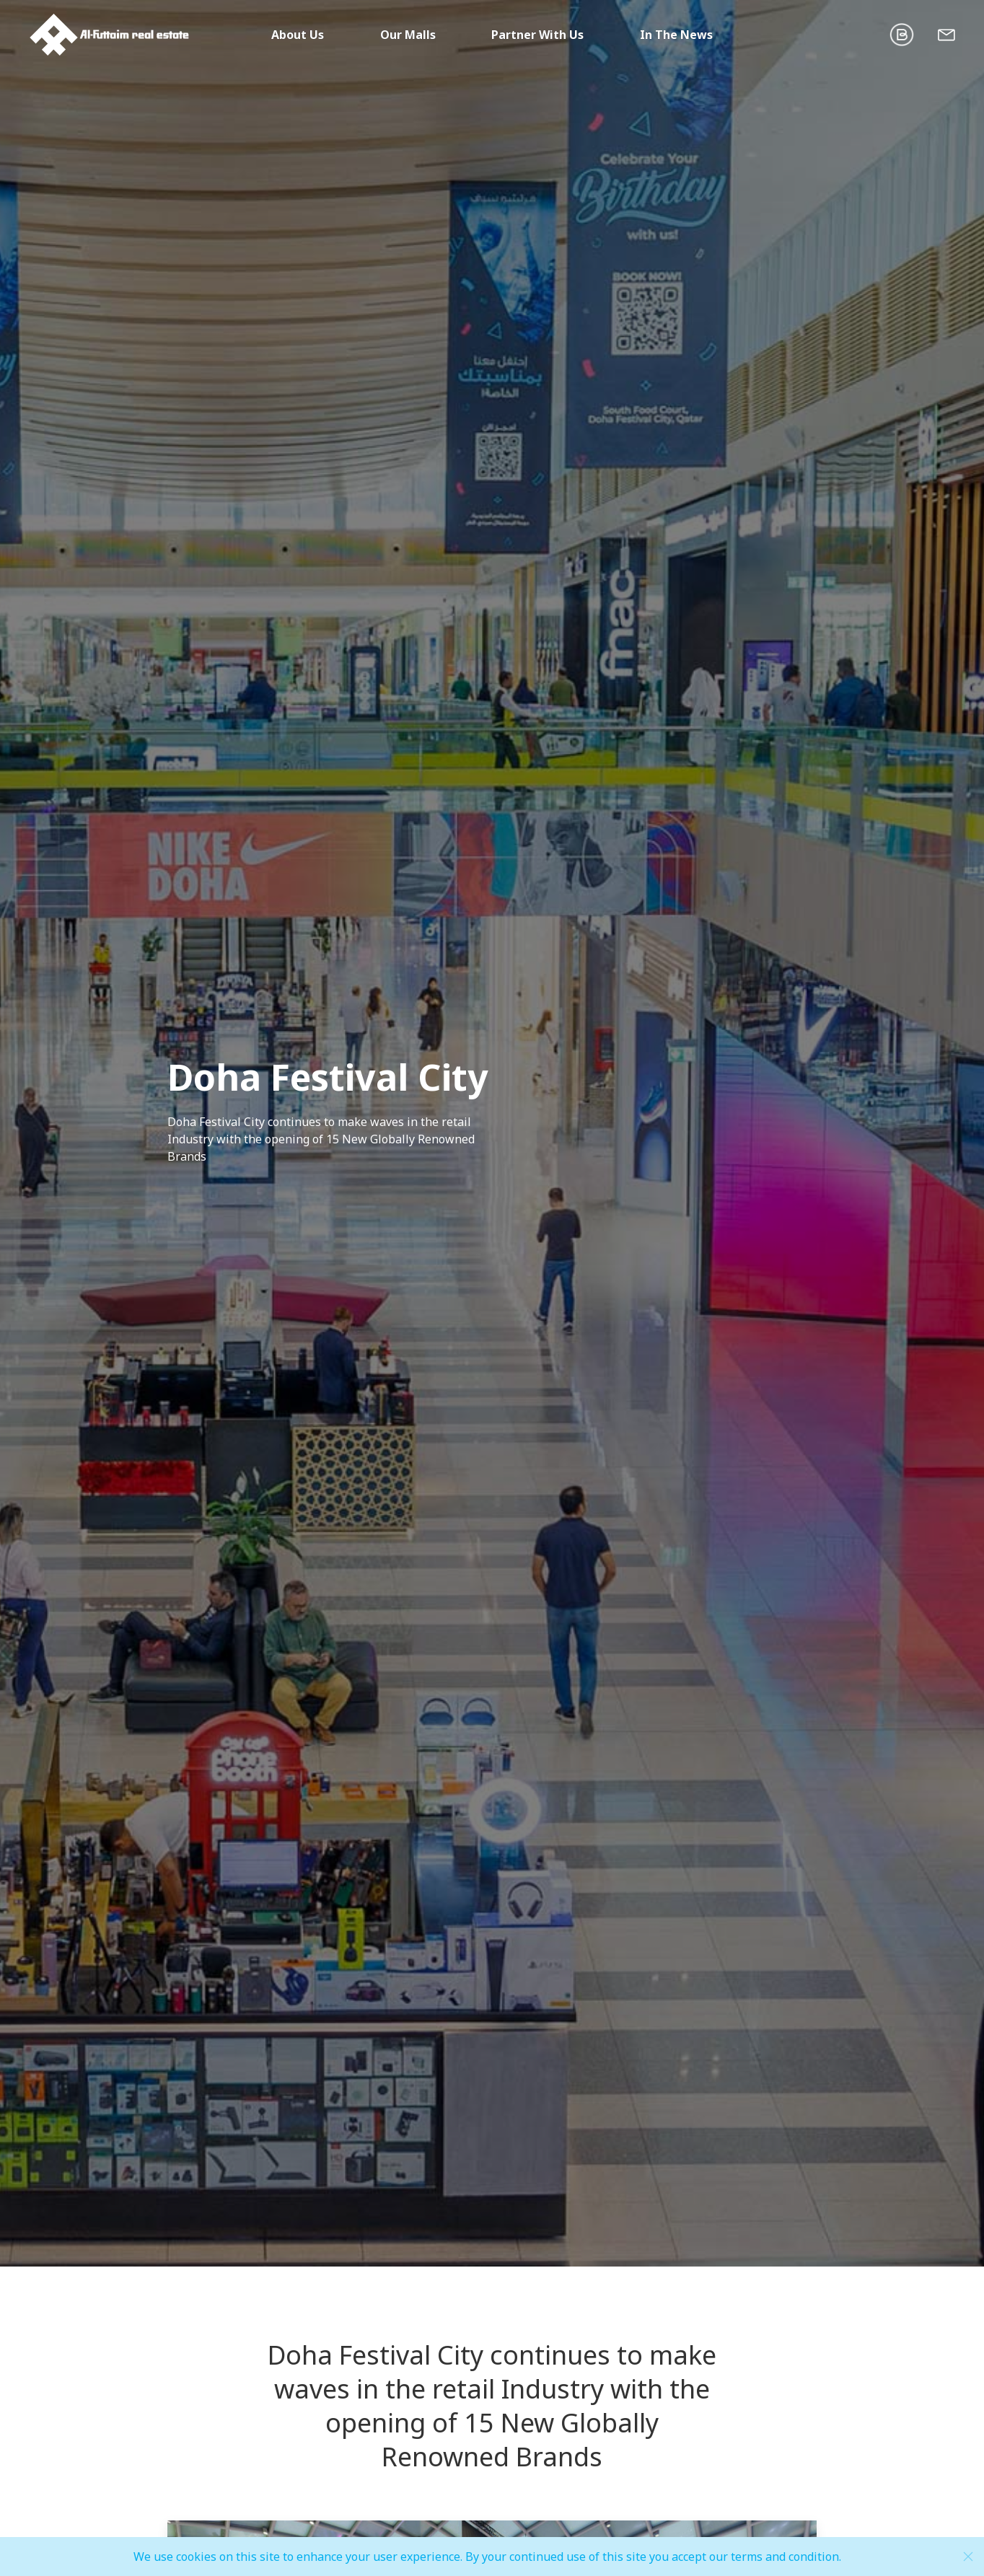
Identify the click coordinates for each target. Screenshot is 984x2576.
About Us (297, 35)
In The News (676, 35)
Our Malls (408, 35)
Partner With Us (537, 35)
